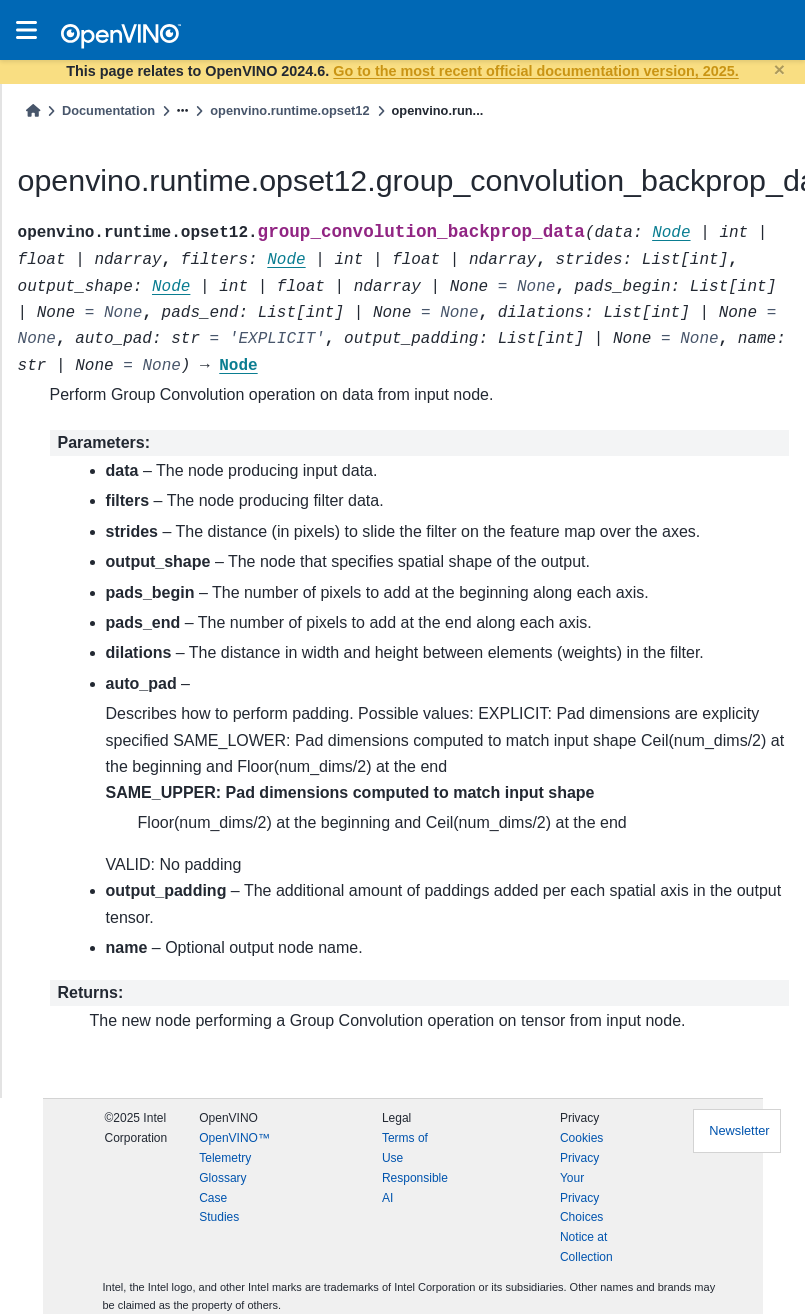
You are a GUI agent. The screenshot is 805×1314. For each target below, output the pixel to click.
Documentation (108, 110)
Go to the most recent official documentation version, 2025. (535, 71)
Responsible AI (415, 1188)
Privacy (579, 1158)
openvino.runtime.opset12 (289, 110)
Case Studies (219, 1208)
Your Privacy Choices (581, 1198)
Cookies (581, 1138)
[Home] (33, 110)
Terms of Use (405, 1148)
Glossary (222, 1178)
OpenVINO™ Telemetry (234, 1148)
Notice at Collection (586, 1247)
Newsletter (739, 1130)
